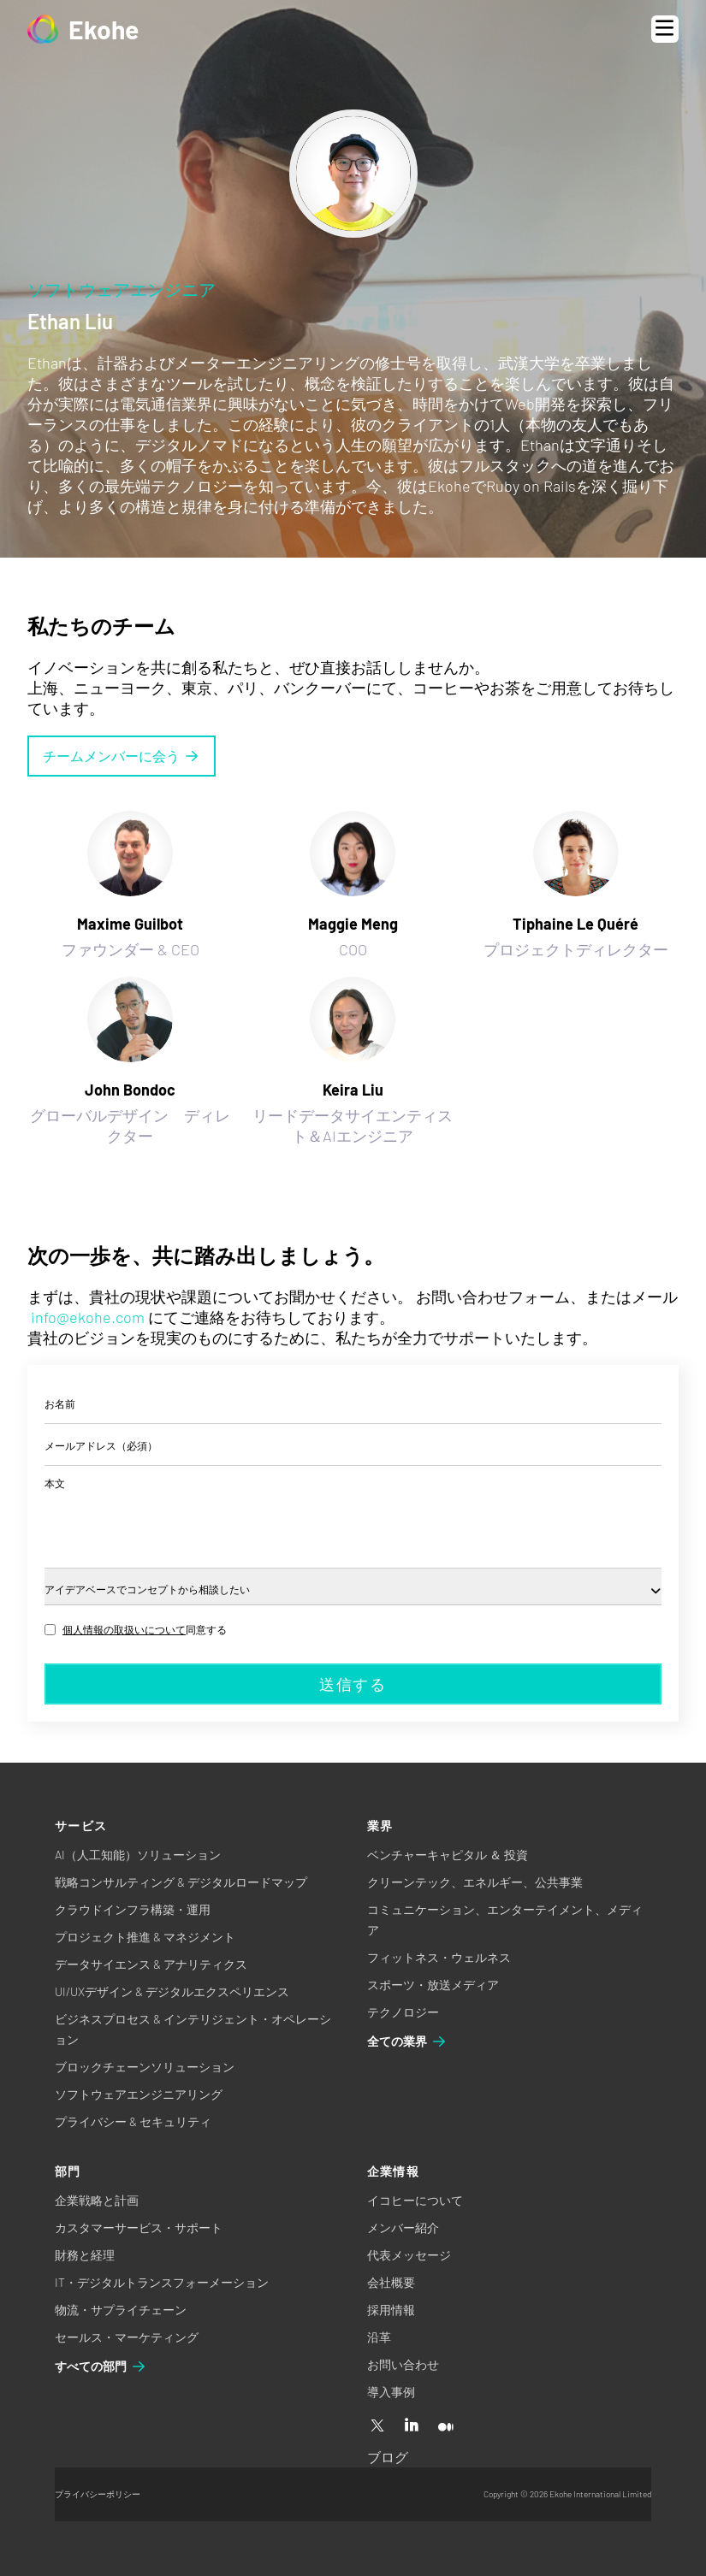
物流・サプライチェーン (121, 2309)
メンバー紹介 (403, 2227)
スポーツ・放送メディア (433, 1984)
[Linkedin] (412, 2426)
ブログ (387, 2457)
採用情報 (391, 2309)
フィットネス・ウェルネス (439, 1957)
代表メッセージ (409, 2255)
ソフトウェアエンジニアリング (138, 2094)
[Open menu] (665, 29)
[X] (377, 2426)
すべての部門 (101, 2366)
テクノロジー (403, 2012)
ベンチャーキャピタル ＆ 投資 (447, 1854)
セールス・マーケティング (127, 2337)
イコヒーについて (415, 2200)
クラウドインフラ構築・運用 (133, 1909)
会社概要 (391, 2282)
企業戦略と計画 (97, 2200)
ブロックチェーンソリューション (144, 2066)
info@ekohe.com (88, 1317)
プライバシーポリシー (97, 2494)
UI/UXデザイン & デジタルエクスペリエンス (172, 1991)
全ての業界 (407, 2041)
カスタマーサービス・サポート (138, 2227)
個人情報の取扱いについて (124, 1629)
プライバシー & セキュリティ (133, 2121)
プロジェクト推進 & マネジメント (145, 1936)
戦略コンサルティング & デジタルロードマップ (181, 1882)
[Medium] (446, 2426)
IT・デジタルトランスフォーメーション (162, 2282)
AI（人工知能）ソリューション (138, 1854)
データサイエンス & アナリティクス (151, 1964)
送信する (353, 1684)
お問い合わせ (403, 2364)
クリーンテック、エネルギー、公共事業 (475, 1882)
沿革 (379, 2337)
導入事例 (391, 2391)
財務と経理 (85, 2255)
